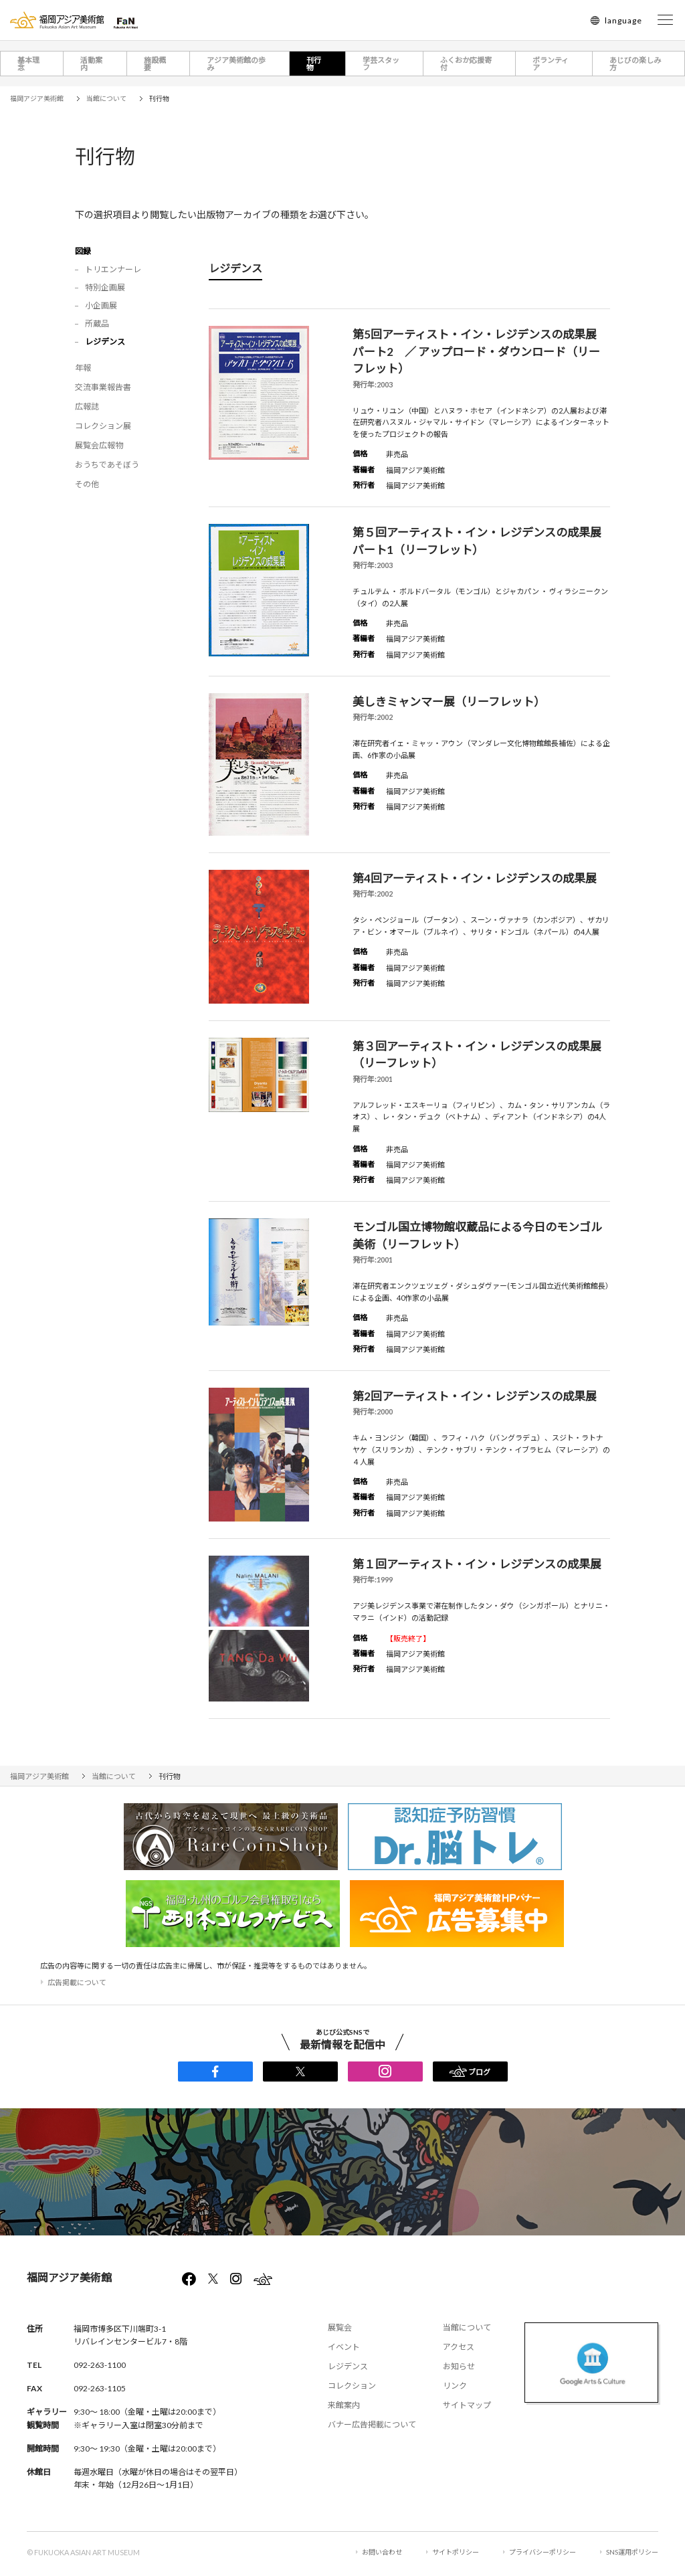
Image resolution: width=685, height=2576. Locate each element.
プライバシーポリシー (542, 2552)
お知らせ (459, 2366)
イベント (344, 2347)
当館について (467, 2327)
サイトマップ (467, 2405)
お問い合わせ (382, 2552)
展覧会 (340, 2327)
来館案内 (344, 2405)
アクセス (458, 2347)
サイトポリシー (455, 2552)
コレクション (352, 2386)
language (623, 20)
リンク (455, 2386)
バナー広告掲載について (372, 2424)
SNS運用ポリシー (632, 2552)
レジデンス (348, 2366)
